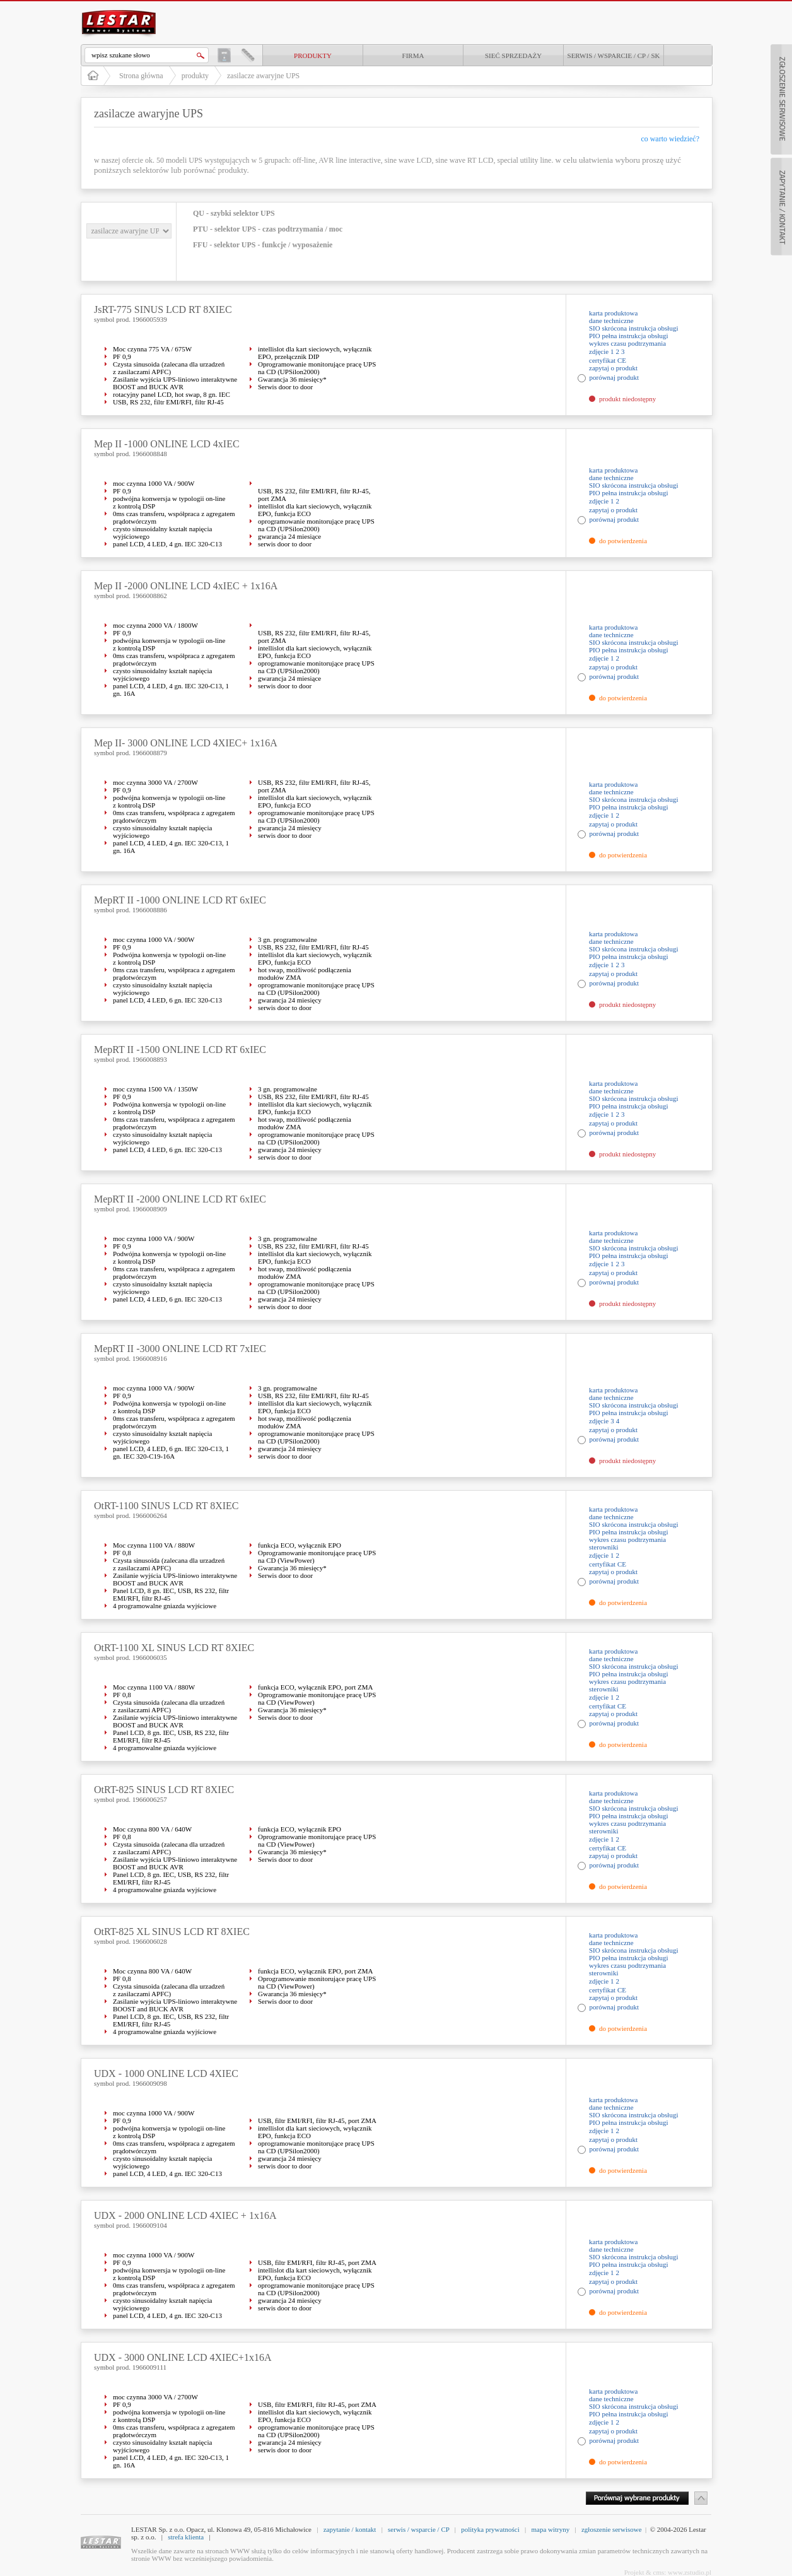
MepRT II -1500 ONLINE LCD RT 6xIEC (180, 1049)
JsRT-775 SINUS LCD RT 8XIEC (163, 309)
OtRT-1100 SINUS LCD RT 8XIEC (166, 1505)
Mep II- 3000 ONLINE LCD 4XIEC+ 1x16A (185, 743)
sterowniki (603, 1547)
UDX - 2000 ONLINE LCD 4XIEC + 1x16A (185, 2215)
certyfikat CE (607, 360)
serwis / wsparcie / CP (418, 2529)
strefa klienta (186, 2537)
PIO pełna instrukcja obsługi (628, 335)
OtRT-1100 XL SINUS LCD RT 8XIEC (174, 1647)
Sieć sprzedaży (513, 55)
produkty (313, 55)
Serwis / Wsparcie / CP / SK (614, 55)
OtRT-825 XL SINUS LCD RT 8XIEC (172, 1931)
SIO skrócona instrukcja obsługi (633, 328)
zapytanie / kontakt (349, 2529)
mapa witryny (550, 2529)
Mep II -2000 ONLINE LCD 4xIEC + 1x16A (185, 585)
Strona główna (141, 75)
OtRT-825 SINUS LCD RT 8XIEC (164, 1789)
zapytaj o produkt (613, 368)
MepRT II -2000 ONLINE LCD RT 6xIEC (180, 1199)
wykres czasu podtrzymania (627, 343)
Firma (413, 55)
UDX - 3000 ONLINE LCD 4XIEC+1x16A (182, 2357)
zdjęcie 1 (601, 351)
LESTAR (119, 8)
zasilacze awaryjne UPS (263, 75)
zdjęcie (599, 1421)
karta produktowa (613, 313)
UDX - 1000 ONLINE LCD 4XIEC (166, 2073)
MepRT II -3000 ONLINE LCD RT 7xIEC (180, 1348)
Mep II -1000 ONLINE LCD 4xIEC (167, 443)
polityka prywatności (490, 2529)
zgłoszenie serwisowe (611, 2529)
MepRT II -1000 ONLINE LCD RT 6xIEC (180, 900)
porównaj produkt (614, 377)
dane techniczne (611, 320)
